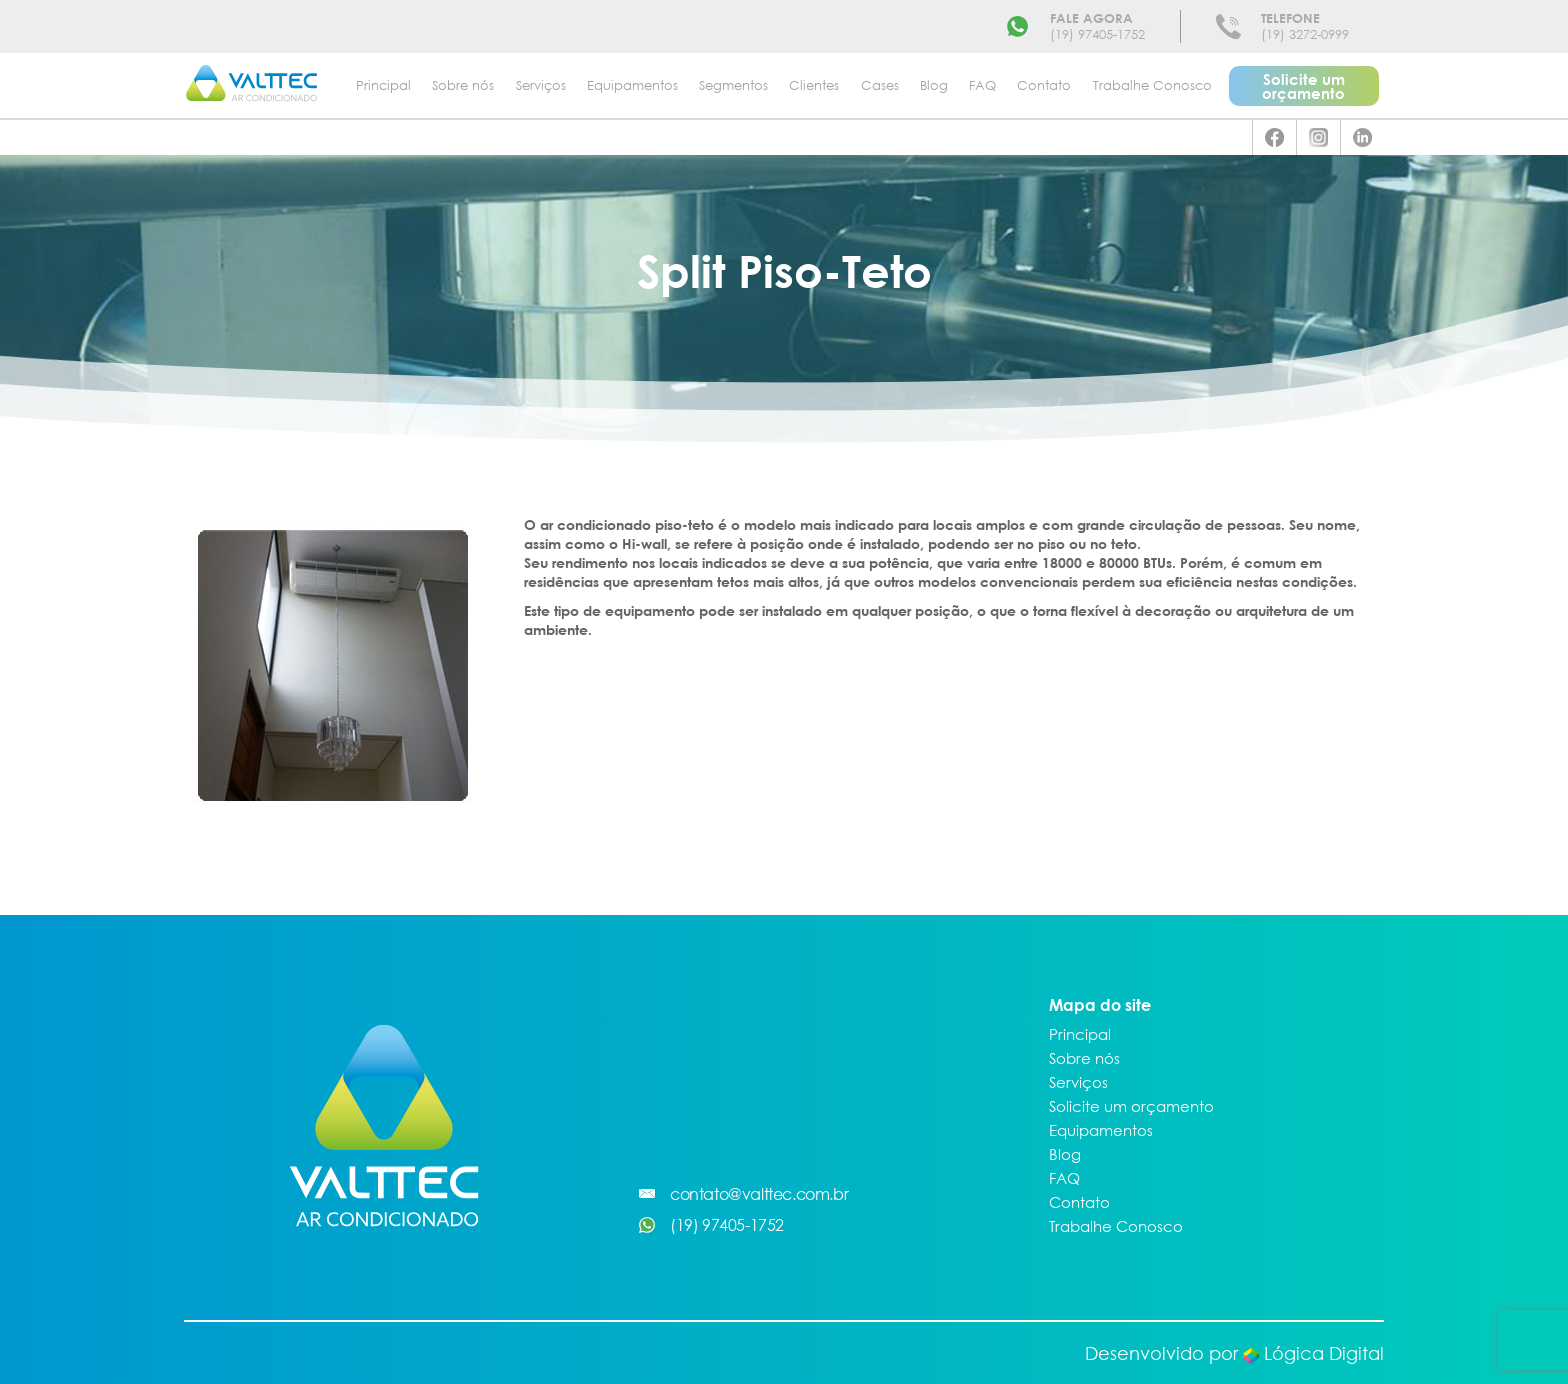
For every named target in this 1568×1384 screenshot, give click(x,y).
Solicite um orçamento (1303, 86)
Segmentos (733, 85)
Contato (1044, 85)
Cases (880, 85)
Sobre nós (463, 85)
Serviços (541, 85)
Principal (383, 85)
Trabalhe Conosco (1152, 85)
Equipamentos (632, 85)
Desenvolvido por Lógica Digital (1234, 1353)
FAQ (982, 85)
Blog (934, 85)
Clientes (814, 85)
